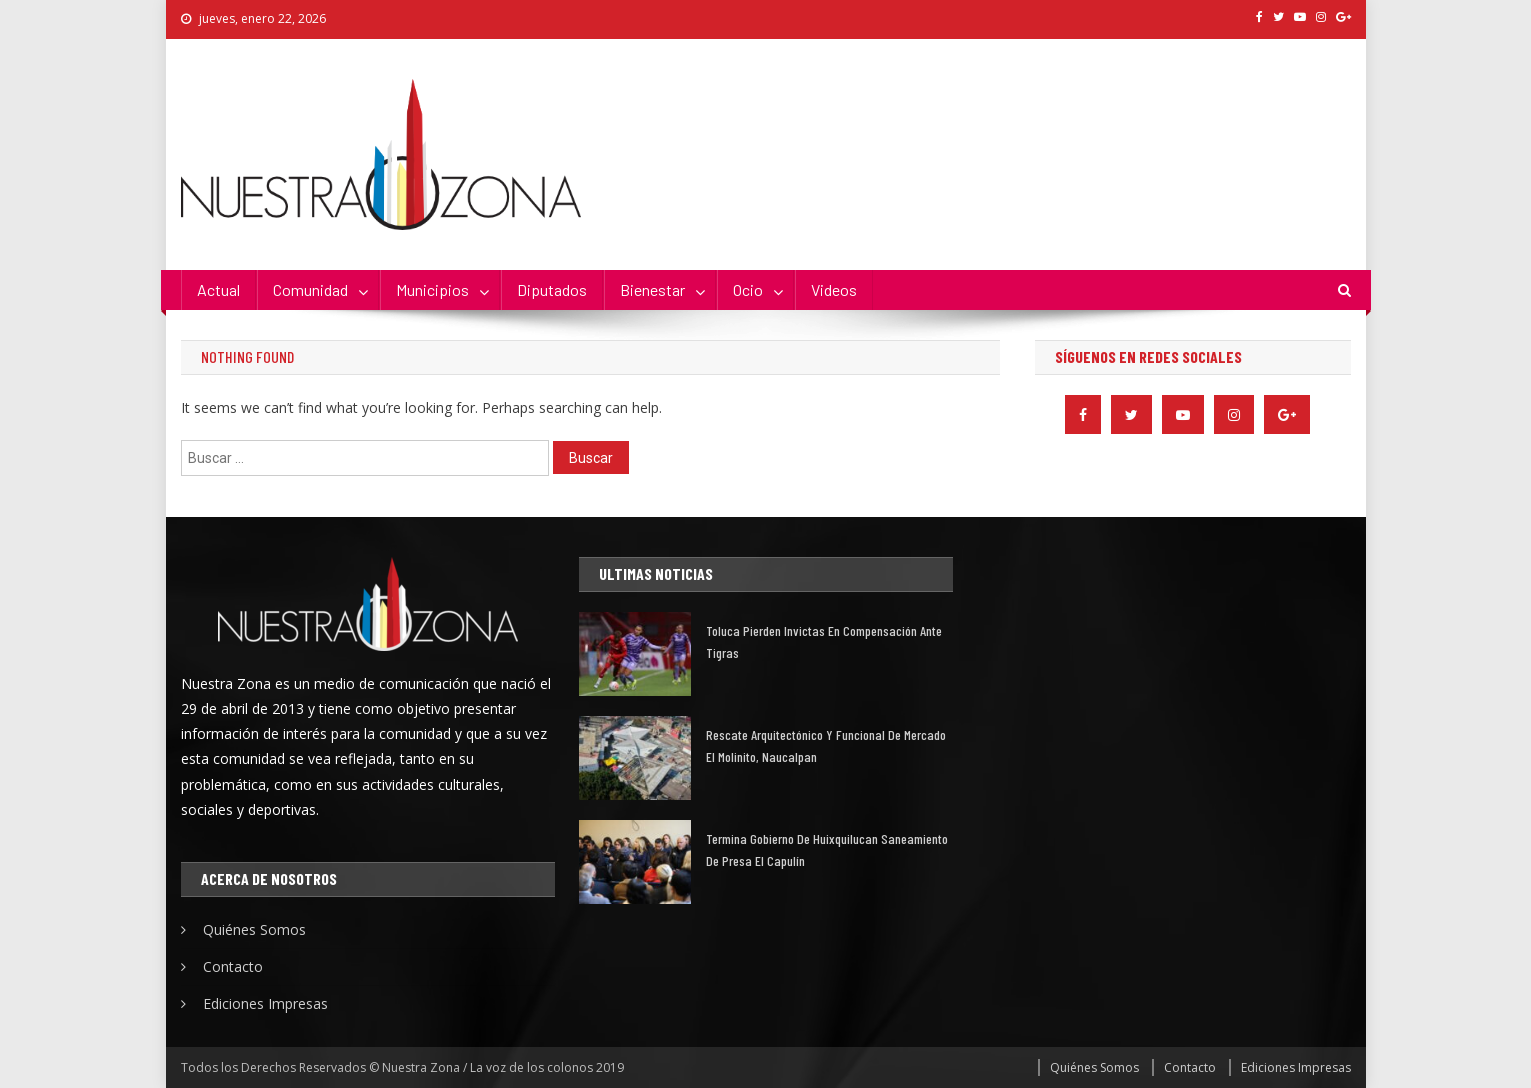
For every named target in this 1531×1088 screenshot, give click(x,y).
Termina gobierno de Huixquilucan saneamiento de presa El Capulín (827, 849)
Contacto (233, 966)
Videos (834, 289)
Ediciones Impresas (265, 1003)
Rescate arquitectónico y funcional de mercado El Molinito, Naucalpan (826, 745)
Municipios (432, 289)
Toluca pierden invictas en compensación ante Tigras (824, 641)
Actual (218, 289)
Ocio (748, 289)
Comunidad (310, 289)
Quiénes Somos (254, 929)
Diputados (552, 289)
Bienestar (652, 289)
